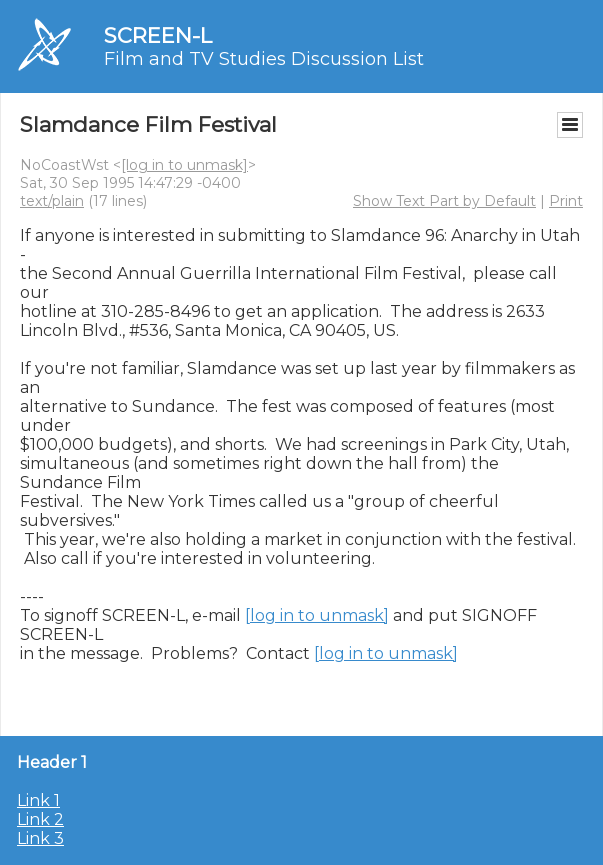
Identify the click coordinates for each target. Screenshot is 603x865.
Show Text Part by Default (444, 201)
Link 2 (40, 819)
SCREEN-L (158, 35)
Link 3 (40, 838)
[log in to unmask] (184, 165)
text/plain (52, 201)
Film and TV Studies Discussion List (264, 59)
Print (566, 201)
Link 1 (38, 800)
